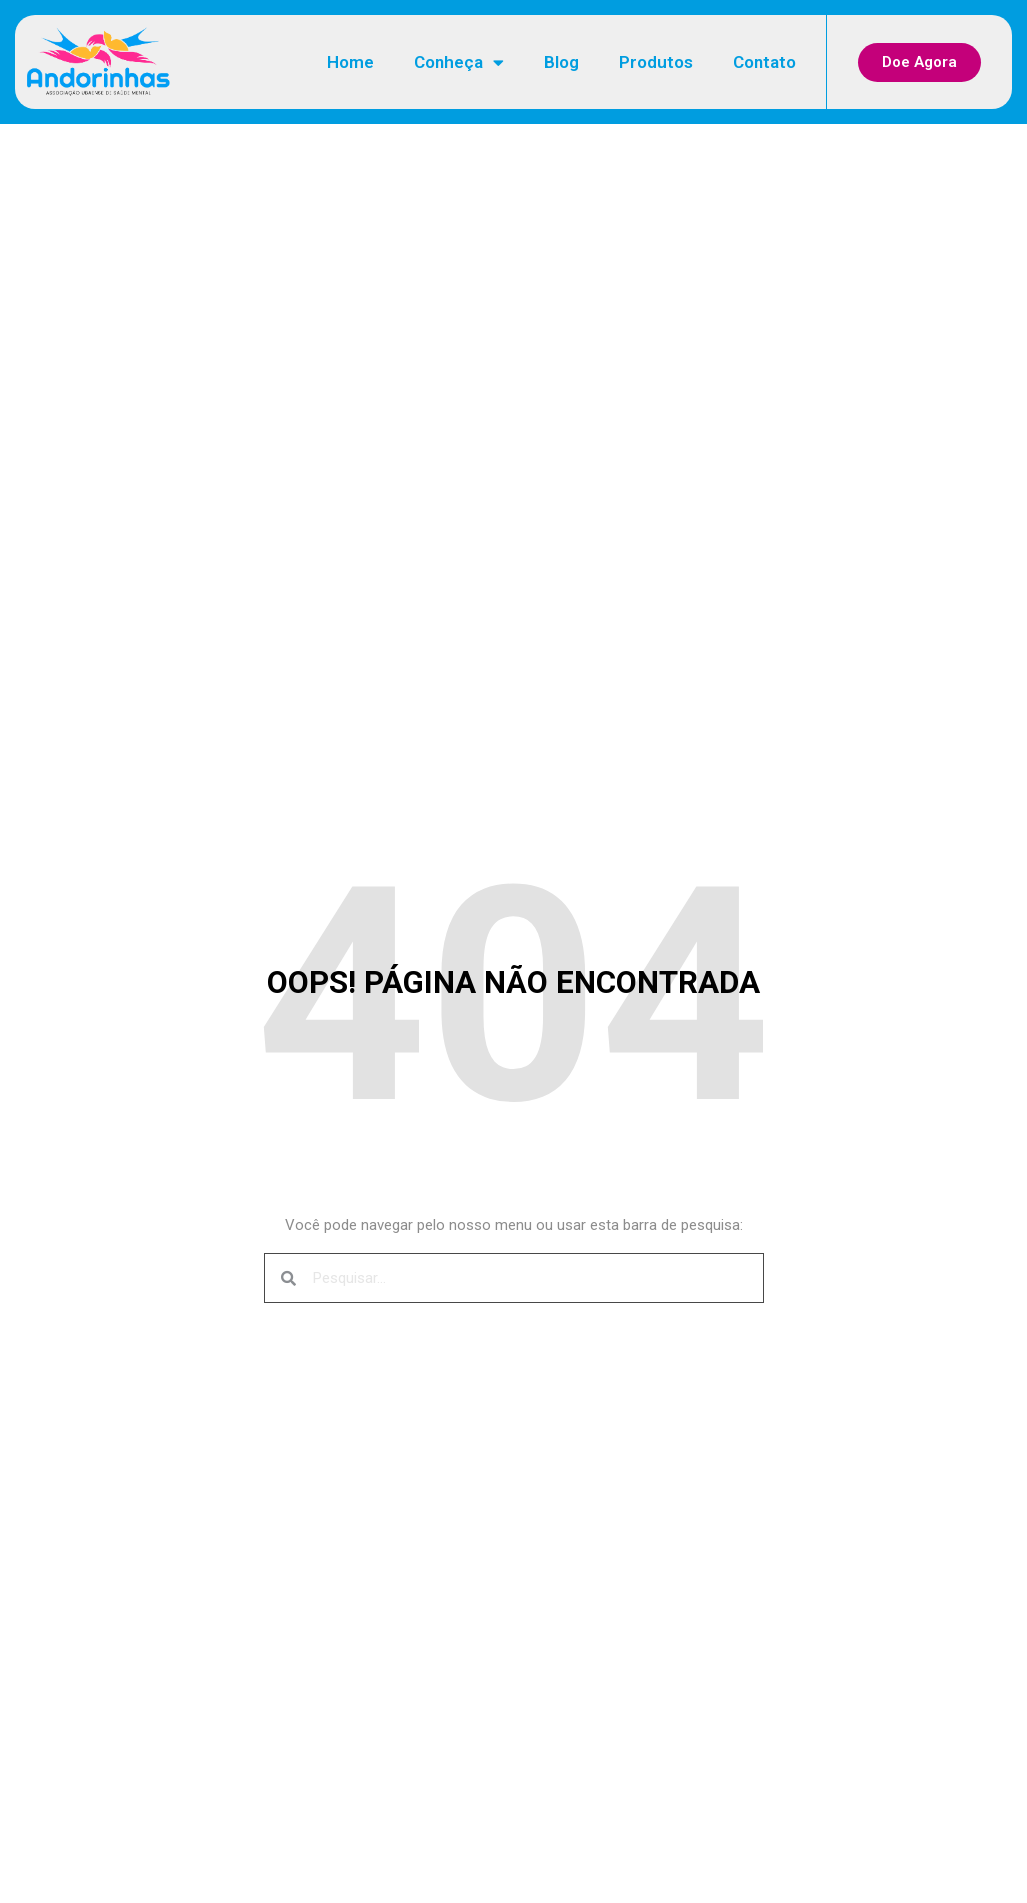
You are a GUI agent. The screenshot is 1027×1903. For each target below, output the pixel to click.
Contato (764, 62)
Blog (561, 62)
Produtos (656, 62)
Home (350, 62)
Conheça (459, 62)
